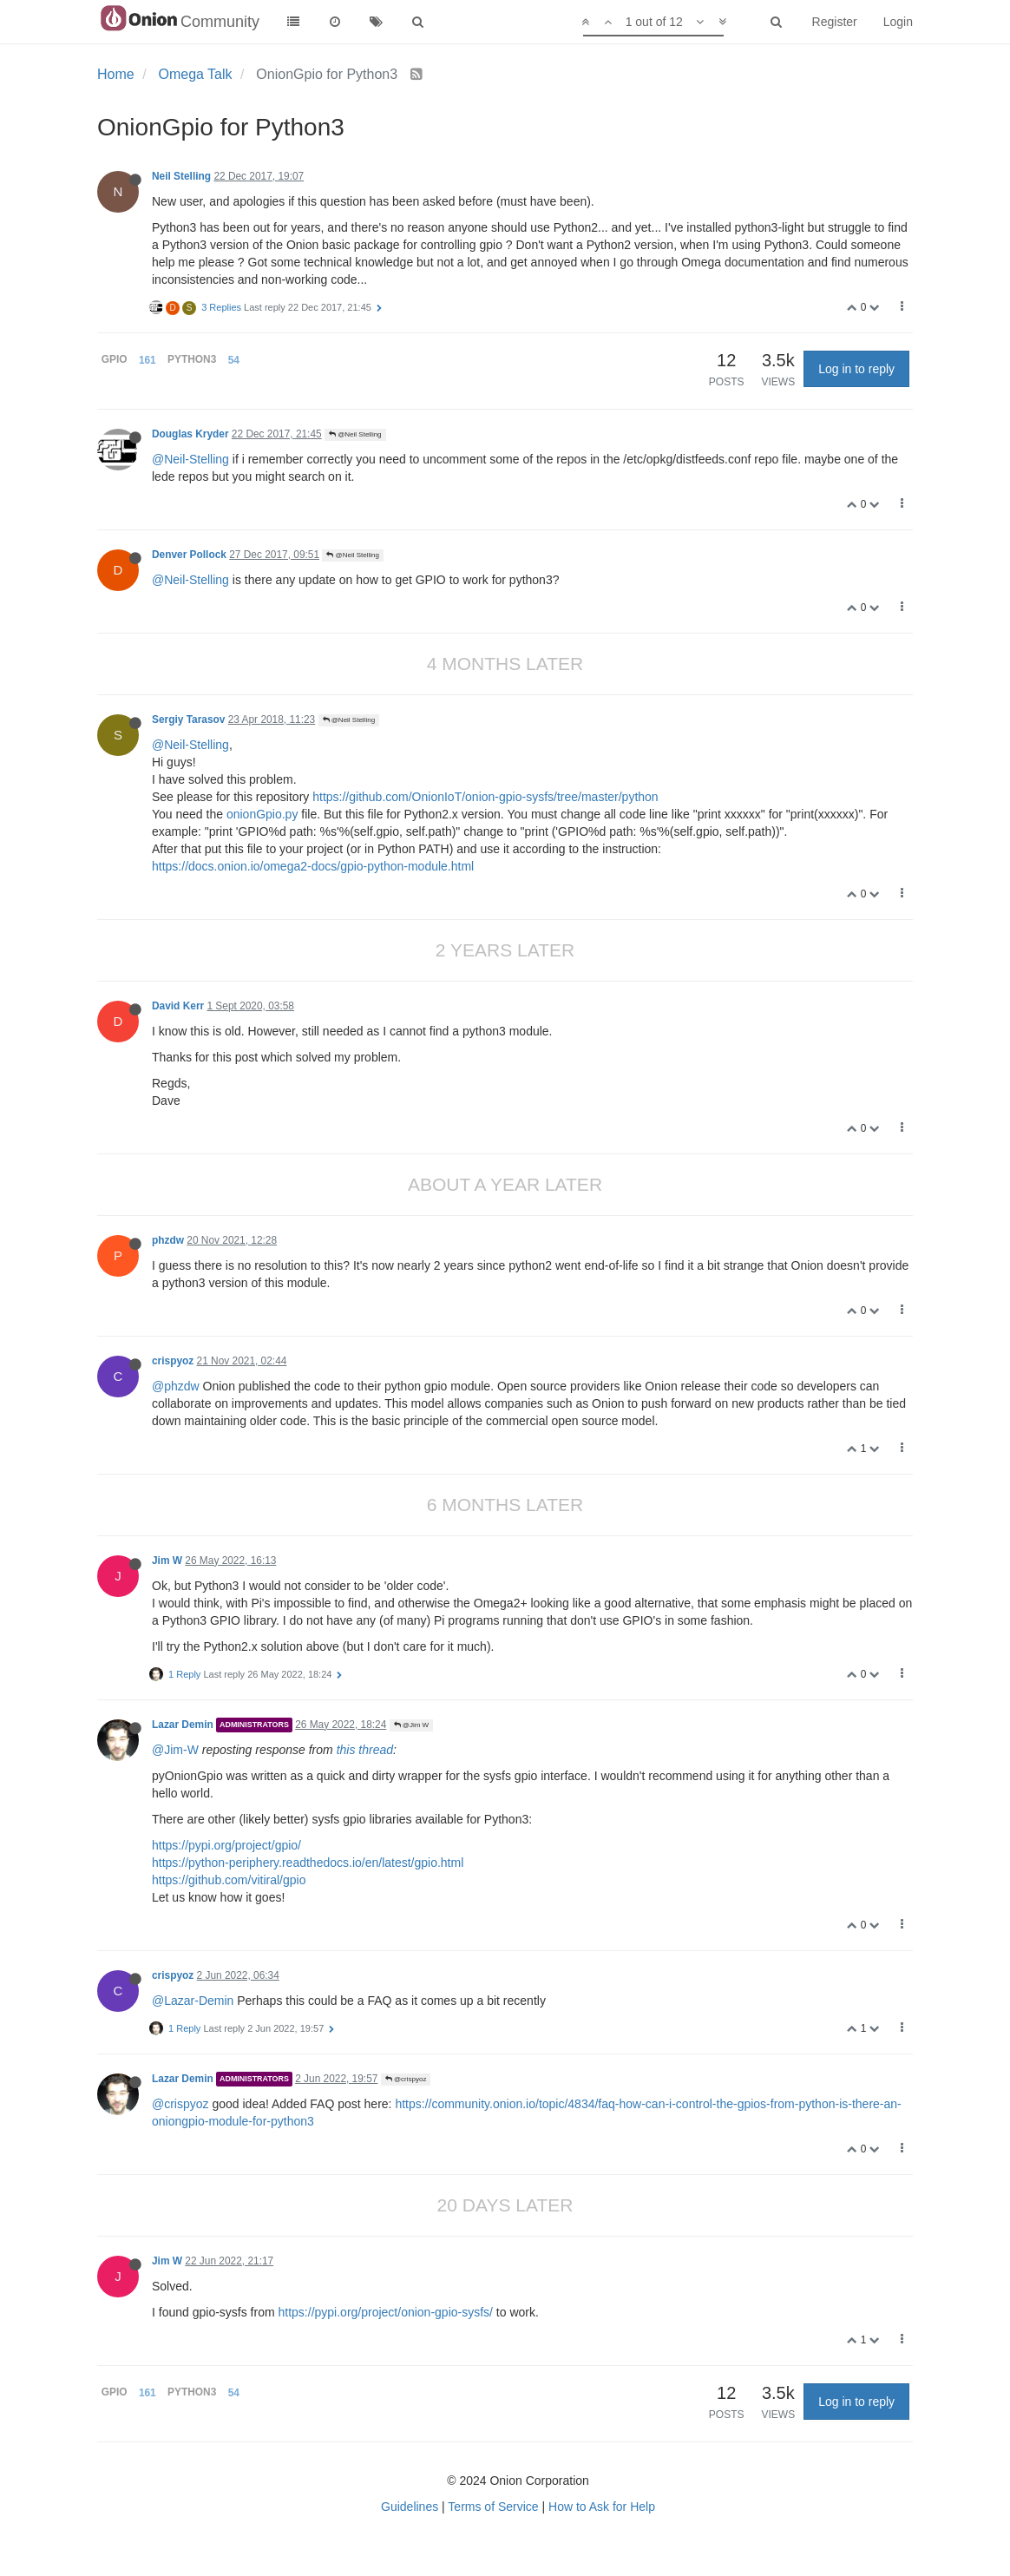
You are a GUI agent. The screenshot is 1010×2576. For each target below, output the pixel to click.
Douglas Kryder (190, 434)
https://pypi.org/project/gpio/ (226, 1845)
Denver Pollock (189, 555)
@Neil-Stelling (190, 459)
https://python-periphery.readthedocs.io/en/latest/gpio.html (307, 1863)
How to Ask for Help (601, 2507)
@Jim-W (175, 1750)
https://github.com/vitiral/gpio (228, 1880)
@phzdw (176, 1386)
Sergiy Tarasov (188, 719)
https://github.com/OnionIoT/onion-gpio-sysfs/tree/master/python (485, 797)
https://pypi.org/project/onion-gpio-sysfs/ (386, 2312)
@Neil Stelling (355, 434)
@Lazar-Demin (192, 2001)
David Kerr (178, 1006)
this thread (365, 1750)
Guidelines (409, 2507)
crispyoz (172, 1361)
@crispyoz (406, 2079)
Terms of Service (493, 2507)
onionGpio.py (262, 814)
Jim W (167, 1560)
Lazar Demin (182, 1724)
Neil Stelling (181, 176)
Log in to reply (856, 369)
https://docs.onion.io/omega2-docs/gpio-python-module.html (313, 866)
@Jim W (412, 1725)
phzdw (168, 1240)
